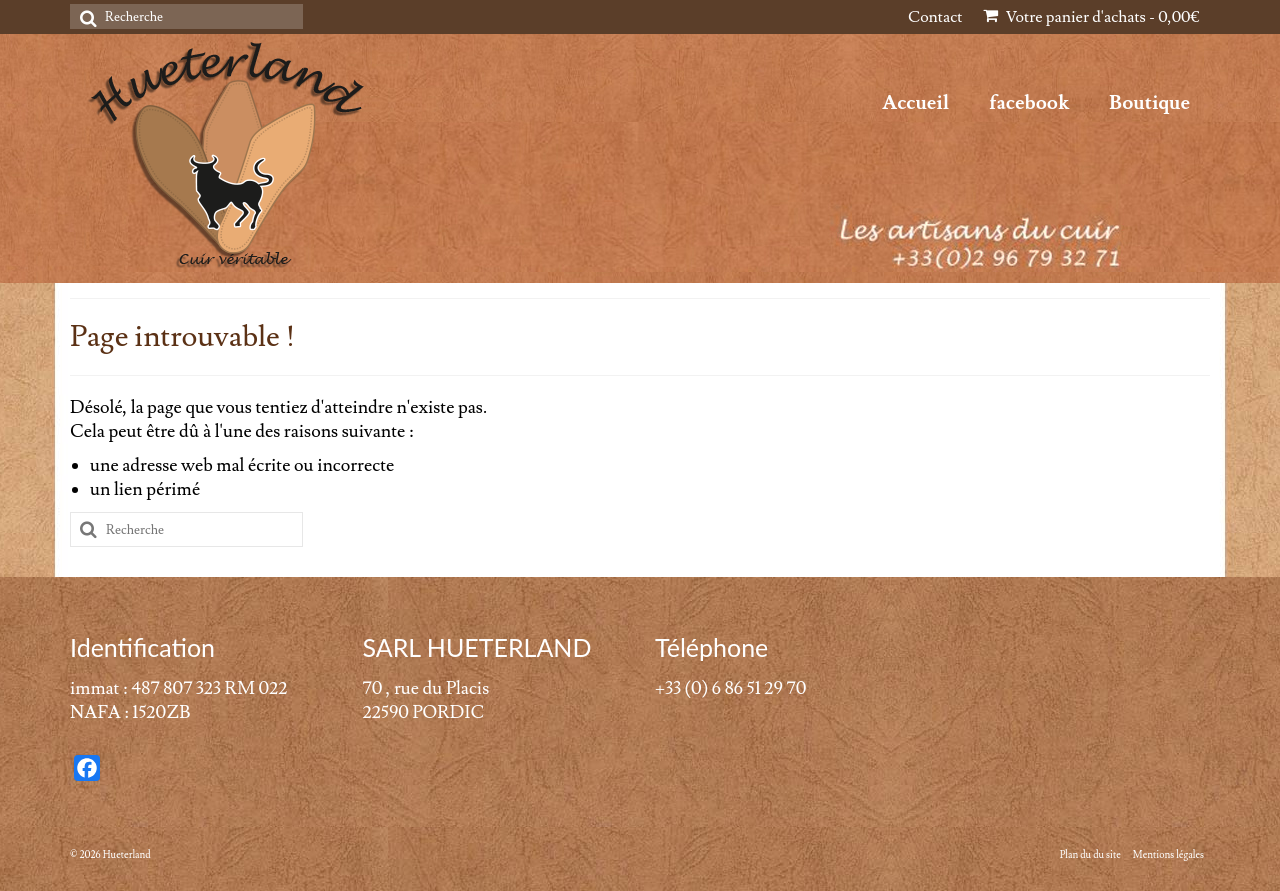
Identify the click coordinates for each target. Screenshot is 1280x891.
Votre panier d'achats (1091, 17)
